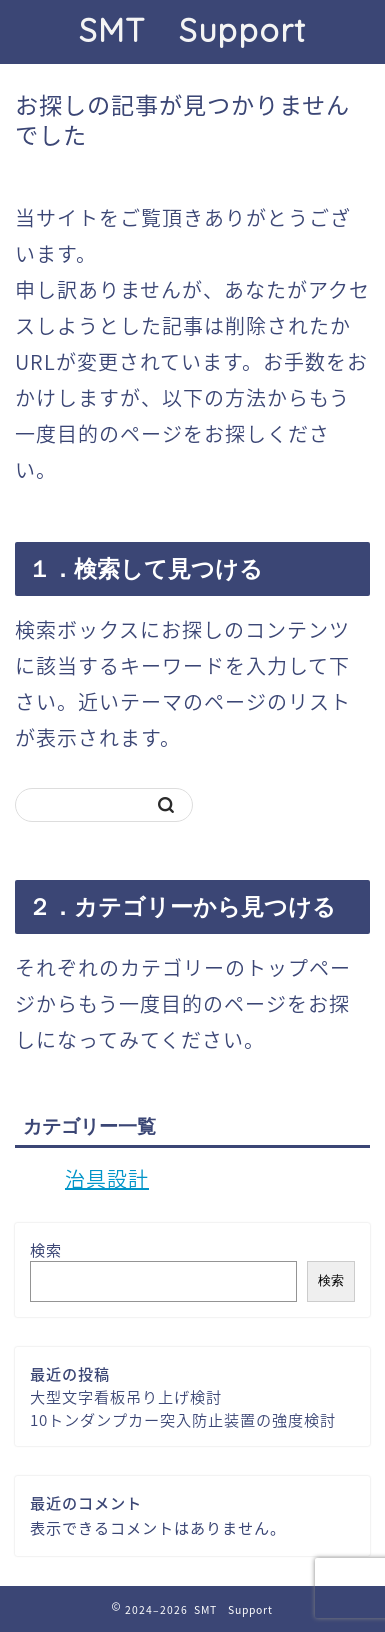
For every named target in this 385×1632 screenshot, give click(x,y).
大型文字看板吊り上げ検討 (126, 1396)
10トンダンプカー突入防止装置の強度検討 (183, 1419)
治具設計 (107, 1178)
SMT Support (192, 30)
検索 (46, 1249)
